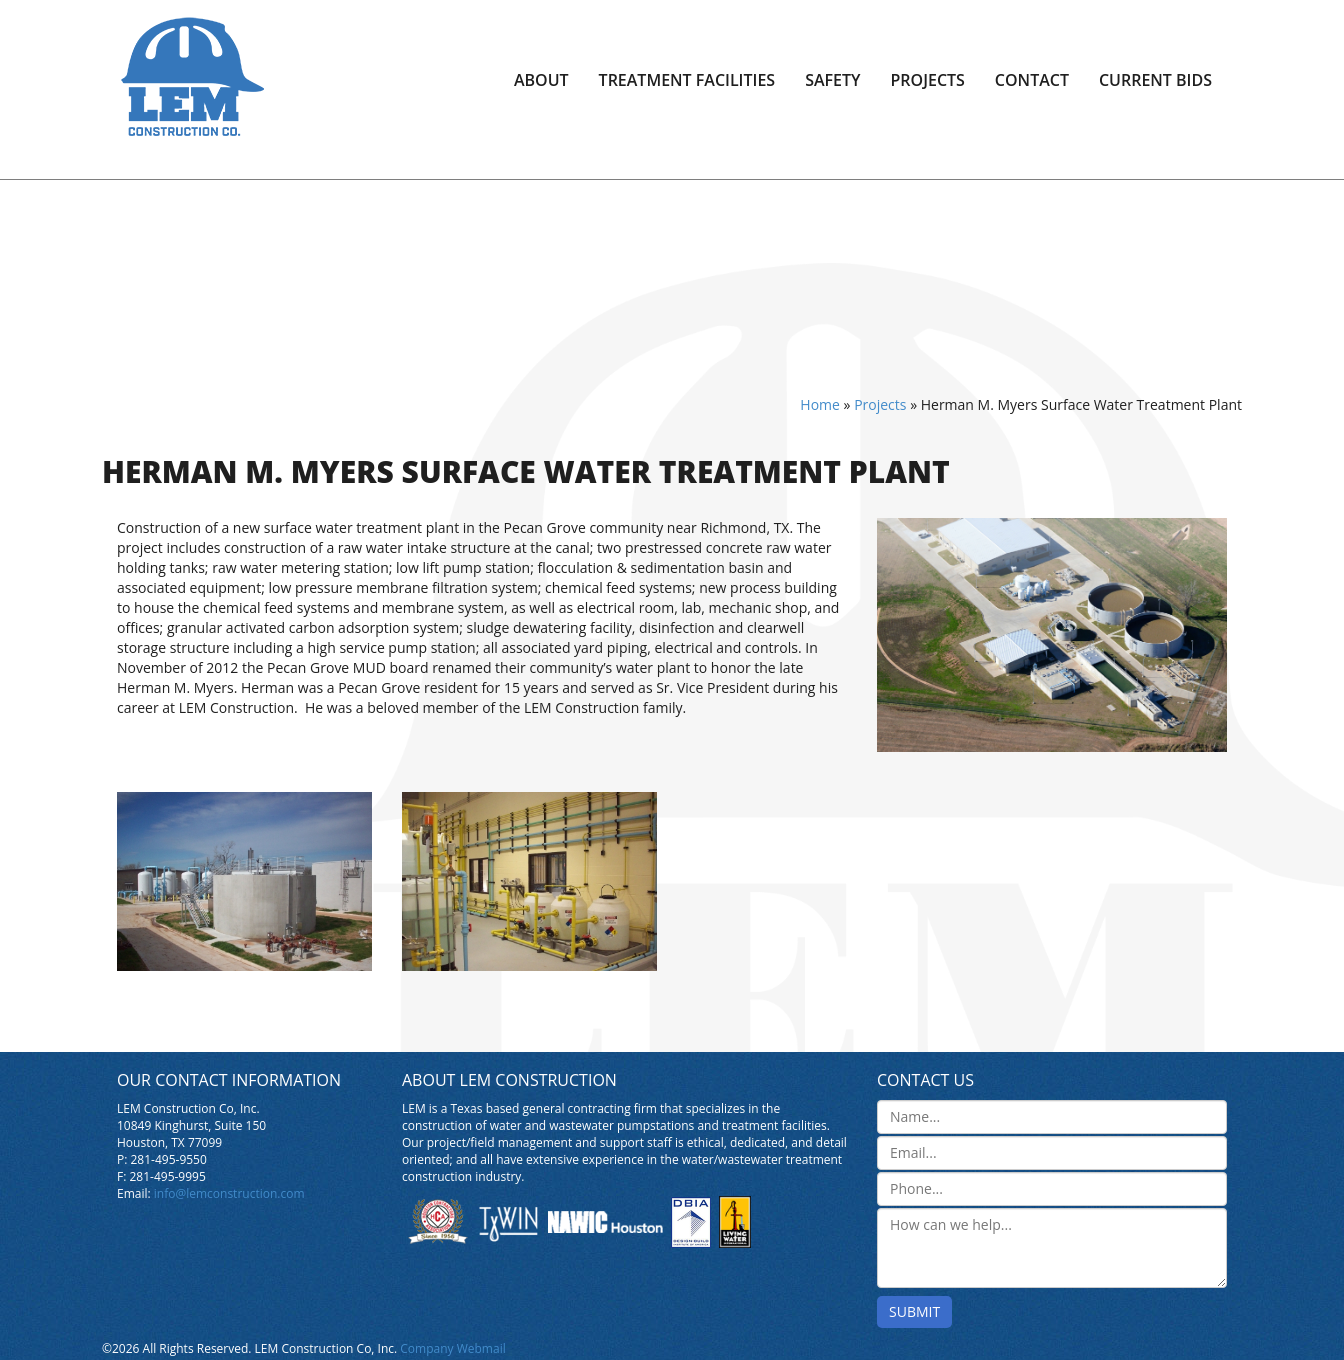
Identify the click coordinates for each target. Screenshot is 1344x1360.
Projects (928, 80)
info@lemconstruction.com (229, 1193)
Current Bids (1155, 80)
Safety (832, 80)
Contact (1032, 80)
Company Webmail (452, 1348)
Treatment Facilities (687, 80)
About (541, 80)
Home (820, 404)
